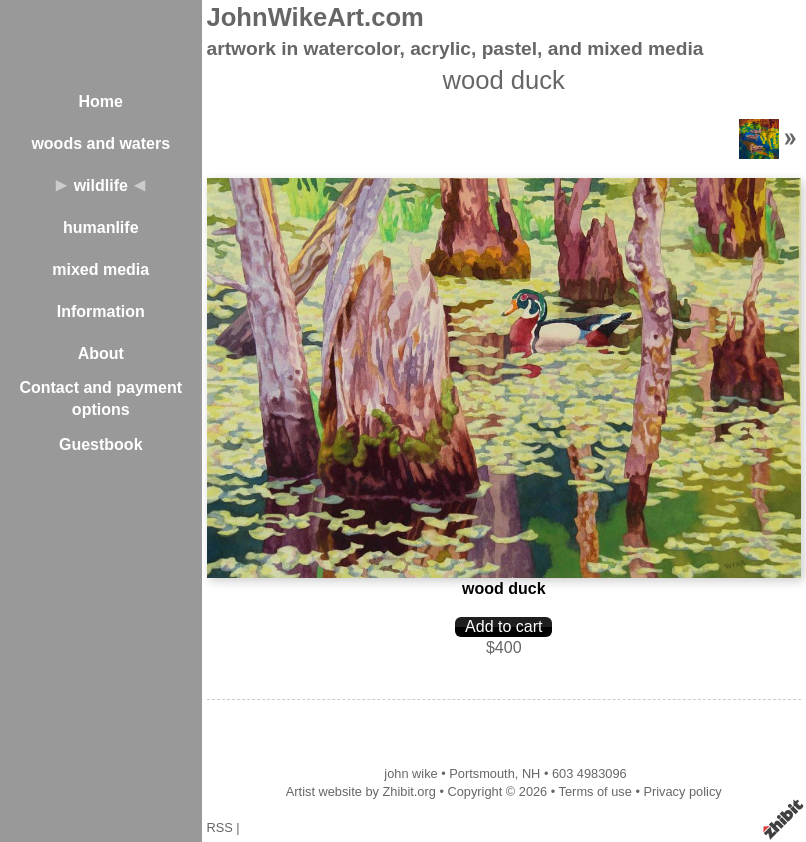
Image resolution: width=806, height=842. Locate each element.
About (101, 353)
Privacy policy (682, 791)
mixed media (100, 269)
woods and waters (100, 143)
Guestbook (101, 444)
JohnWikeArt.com (315, 17)
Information (101, 311)
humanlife (101, 227)
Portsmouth (481, 773)
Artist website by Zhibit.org (361, 791)
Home (101, 101)
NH (531, 773)
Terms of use (595, 791)
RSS (220, 827)
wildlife (101, 185)
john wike (410, 773)
